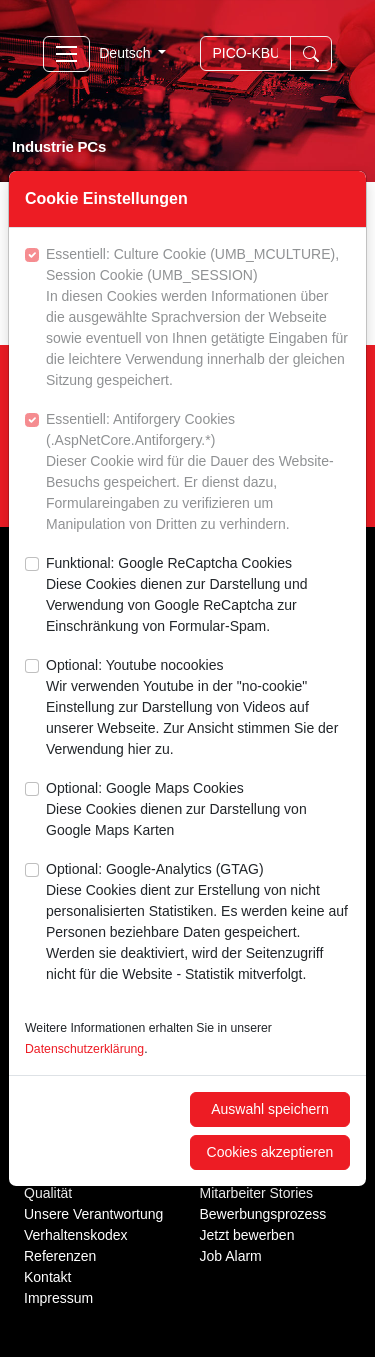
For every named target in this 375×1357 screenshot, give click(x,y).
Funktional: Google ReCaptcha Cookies (198, 596)
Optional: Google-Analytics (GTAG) (198, 923)
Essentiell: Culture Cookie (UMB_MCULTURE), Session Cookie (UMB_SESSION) (198, 318)
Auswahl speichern (270, 1109)
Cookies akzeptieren (270, 1152)
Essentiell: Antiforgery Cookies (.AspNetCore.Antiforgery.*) (198, 473)
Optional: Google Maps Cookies (198, 810)
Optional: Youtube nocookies (198, 708)
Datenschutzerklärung (84, 1049)
